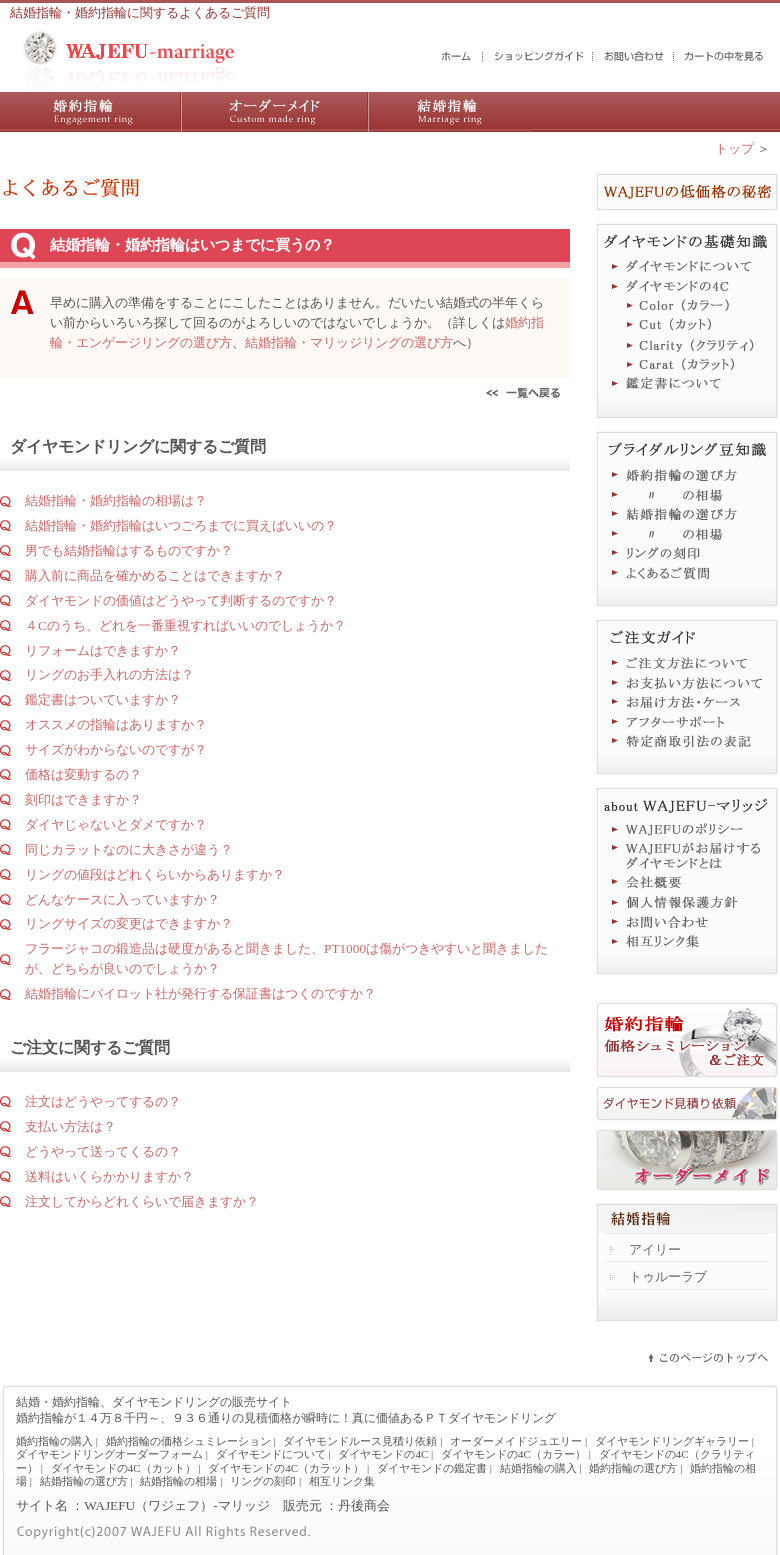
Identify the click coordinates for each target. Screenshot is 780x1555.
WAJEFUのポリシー (687, 830)
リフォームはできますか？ (103, 650)
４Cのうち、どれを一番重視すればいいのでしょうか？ (185, 625)
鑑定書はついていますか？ (103, 699)
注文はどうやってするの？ (103, 1101)
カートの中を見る (725, 57)
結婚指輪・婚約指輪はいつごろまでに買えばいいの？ (181, 525)
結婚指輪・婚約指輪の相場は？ (116, 500)
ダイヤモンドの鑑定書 (432, 1468)
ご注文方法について (687, 662)
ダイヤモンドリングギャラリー (672, 1441)
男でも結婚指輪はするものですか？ (129, 550)
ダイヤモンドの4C (687, 286)
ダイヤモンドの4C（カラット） (687, 366)
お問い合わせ (634, 57)
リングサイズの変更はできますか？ (129, 923)
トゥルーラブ (668, 1276)
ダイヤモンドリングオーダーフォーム (109, 1454)
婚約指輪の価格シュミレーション (188, 1441)
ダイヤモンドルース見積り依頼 (360, 1441)
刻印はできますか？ (83, 799)
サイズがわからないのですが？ (116, 749)
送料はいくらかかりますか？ (109, 1176)
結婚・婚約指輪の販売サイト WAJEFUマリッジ (129, 60)
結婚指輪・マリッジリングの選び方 (349, 342)
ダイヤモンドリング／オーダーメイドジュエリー (274, 112)
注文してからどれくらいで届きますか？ (142, 1201)
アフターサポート (687, 722)
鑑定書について (687, 386)
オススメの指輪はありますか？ (116, 724)
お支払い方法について (687, 682)
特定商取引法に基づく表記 (687, 742)
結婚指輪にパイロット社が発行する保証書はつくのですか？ (200, 993)
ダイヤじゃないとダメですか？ (116, 824)
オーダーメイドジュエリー (687, 1160)
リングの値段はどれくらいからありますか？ (155, 874)
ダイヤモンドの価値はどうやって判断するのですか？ (181, 600)
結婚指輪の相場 (687, 534)
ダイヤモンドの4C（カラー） (687, 306)
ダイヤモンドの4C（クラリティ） (687, 346)
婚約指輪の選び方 (687, 474)
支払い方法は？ (70, 1126)
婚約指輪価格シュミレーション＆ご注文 (687, 1040)
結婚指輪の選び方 (687, 514)
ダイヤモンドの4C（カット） (687, 326)
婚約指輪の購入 (90, 112)
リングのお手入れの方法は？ (109, 674)
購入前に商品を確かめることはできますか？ (155, 575)
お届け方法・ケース (687, 702)
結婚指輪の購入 (450, 112)
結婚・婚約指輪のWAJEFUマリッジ (457, 57)
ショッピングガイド (539, 57)
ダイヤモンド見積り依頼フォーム (687, 1104)
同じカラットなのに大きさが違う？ (129, 849)
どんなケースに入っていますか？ (122, 899)
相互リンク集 (687, 942)
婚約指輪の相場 (687, 494)
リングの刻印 (687, 554)
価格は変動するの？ (83, 774)
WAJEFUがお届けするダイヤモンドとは (687, 856)
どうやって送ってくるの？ (103, 1151)
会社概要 (687, 882)
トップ (734, 148)
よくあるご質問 (687, 574)
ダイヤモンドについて (687, 266)
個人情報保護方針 (687, 902)
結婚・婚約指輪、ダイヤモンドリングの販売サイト (154, 1402)
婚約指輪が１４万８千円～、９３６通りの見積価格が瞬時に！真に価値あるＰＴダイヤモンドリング (286, 1418)
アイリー (655, 1249)
